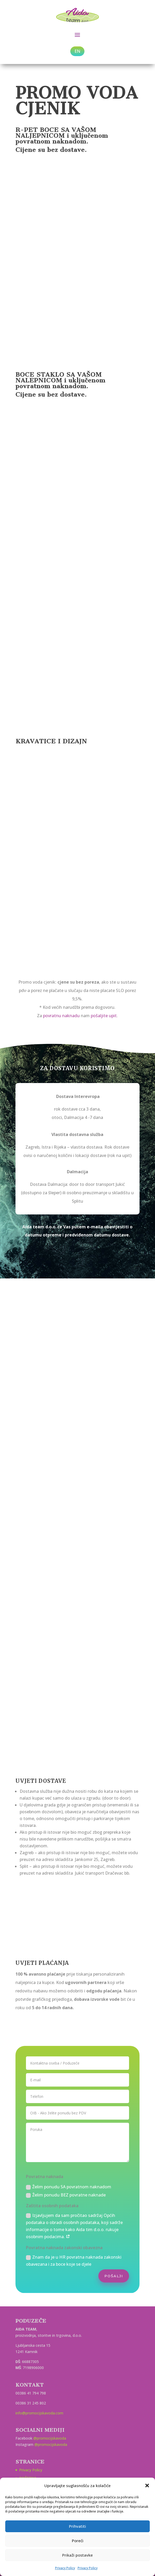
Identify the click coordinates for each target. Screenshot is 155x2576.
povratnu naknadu (61, 1015)
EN (77, 51)
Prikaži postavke (77, 2555)
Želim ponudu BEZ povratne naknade (66, 2195)
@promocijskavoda (49, 2438)
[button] (147, 2485)
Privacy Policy (65, 2568)
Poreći (77, 2540)
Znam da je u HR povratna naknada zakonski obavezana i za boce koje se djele (73, 2260)
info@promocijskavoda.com (39, 2412)
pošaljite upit (104, 1015)
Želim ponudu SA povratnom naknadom (68, 2187)
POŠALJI (113, 2276)
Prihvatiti (77, 2526)
